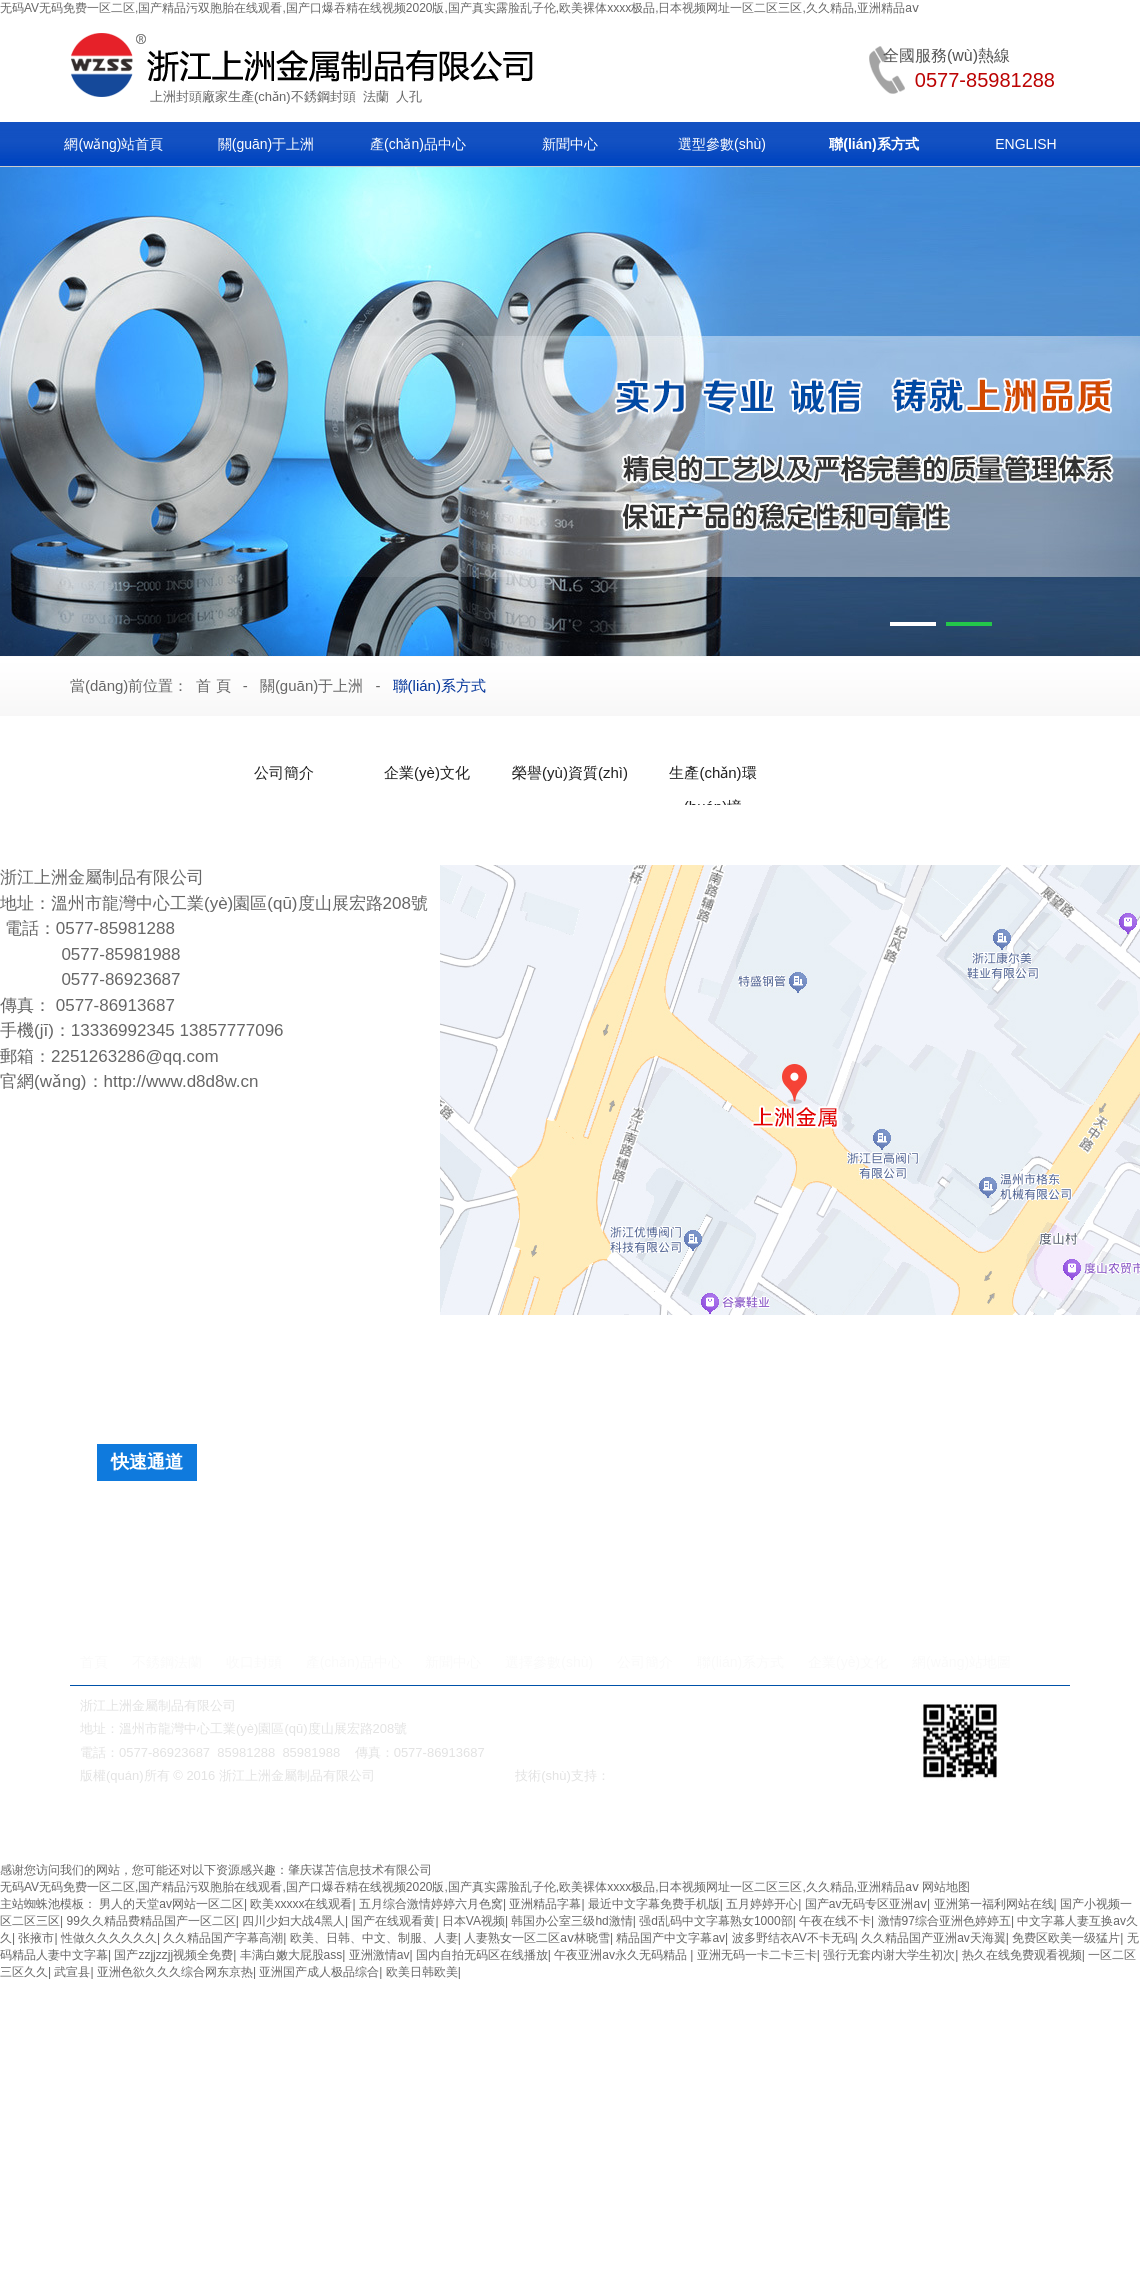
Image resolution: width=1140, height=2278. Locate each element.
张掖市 (36, 1938)
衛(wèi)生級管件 (839, 1828)
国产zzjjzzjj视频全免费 (173, 1955)
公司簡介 (284, 772)
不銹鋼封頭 (323, 96)
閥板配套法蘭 (695, 1556)
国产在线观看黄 (393, 1921)
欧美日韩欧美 (422, 1972)
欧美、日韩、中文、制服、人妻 (374, 1938)
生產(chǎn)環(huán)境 (712, 777)
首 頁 (213, 685)
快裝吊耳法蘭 (442, 1556)
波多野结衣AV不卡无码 (793, 1938)
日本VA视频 (473, 1921)
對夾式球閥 (573, 1828)
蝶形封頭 (297, 1520)
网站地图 (946, 1887)
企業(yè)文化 (427, 772)
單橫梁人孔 (536, 1592)
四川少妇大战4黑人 (293, 1921)
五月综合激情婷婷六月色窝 (431, 1904)
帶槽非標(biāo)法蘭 (315, 1556)
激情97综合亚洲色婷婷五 (944, 1921)
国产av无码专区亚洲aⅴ (866, 1904)
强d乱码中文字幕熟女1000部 (715, 1921)
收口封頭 (254, 1662)
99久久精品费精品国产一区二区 (150, 1921)
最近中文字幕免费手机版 (654, 1904)
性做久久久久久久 (109, 1938)
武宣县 (72, 1972)
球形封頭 (568, 1520)
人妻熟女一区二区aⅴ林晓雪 (537, 1938)
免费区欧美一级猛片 (1066, 1938)
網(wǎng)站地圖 (961, 1662)
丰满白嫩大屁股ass (291, 1955)
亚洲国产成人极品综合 (319, 1972)
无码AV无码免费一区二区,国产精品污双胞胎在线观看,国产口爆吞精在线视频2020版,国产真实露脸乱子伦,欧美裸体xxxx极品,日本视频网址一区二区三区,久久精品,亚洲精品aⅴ (459, 8)
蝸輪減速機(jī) (261, 1828)
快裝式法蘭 (797, 1556)
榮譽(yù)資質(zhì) (570, 772)
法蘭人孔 (636, 1828)
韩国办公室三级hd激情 (571, 1921)
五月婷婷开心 (762, 1904)
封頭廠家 (202, 96)
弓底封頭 (649, 1520)
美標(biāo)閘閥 (175, 1828)
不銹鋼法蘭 (167, 1662)
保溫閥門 (423, 1828)
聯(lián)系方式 (873, 144)
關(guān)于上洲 (266, 144)
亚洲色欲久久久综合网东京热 (175, 1972)
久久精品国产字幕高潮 (223, 1938)
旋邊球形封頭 (392, 1520)
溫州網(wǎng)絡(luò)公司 (682, 1775)
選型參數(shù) (722, 144)
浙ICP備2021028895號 (445, 1775)
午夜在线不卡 (835, 1921)
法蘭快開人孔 (216, 1592)
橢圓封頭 (216, 1520)
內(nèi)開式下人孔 (652, 1592)
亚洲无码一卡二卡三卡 (757, 1955)
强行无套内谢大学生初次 (889, 1955)
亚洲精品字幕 (545, 1904)
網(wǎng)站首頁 (113, 144)
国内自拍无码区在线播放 (482, 1955)
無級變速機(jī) (497, 1828)
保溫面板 (906, 1520)
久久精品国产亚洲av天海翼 (933, 1938)
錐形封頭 (730, 1520)
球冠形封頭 (818, 1520)
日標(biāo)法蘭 (903, 1556)
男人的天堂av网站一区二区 (171, 1904)
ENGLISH (1025, 144)
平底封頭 (487, 1520)
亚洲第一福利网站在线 (994, 1904)
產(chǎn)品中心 (418, 144)
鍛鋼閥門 (694, 1828)
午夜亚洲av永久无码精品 (622, 1955)
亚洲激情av (379, 1955)
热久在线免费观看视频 (1022, 1955)
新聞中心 (570, 144)
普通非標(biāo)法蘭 (569, 1556)
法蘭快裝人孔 (325, 1592)
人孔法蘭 (202, 1556)
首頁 (94, 1662)
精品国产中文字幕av (670, 1938)
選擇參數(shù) (549, 1662)
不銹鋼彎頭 (757, 1828)
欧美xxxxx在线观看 (301, 1904)
